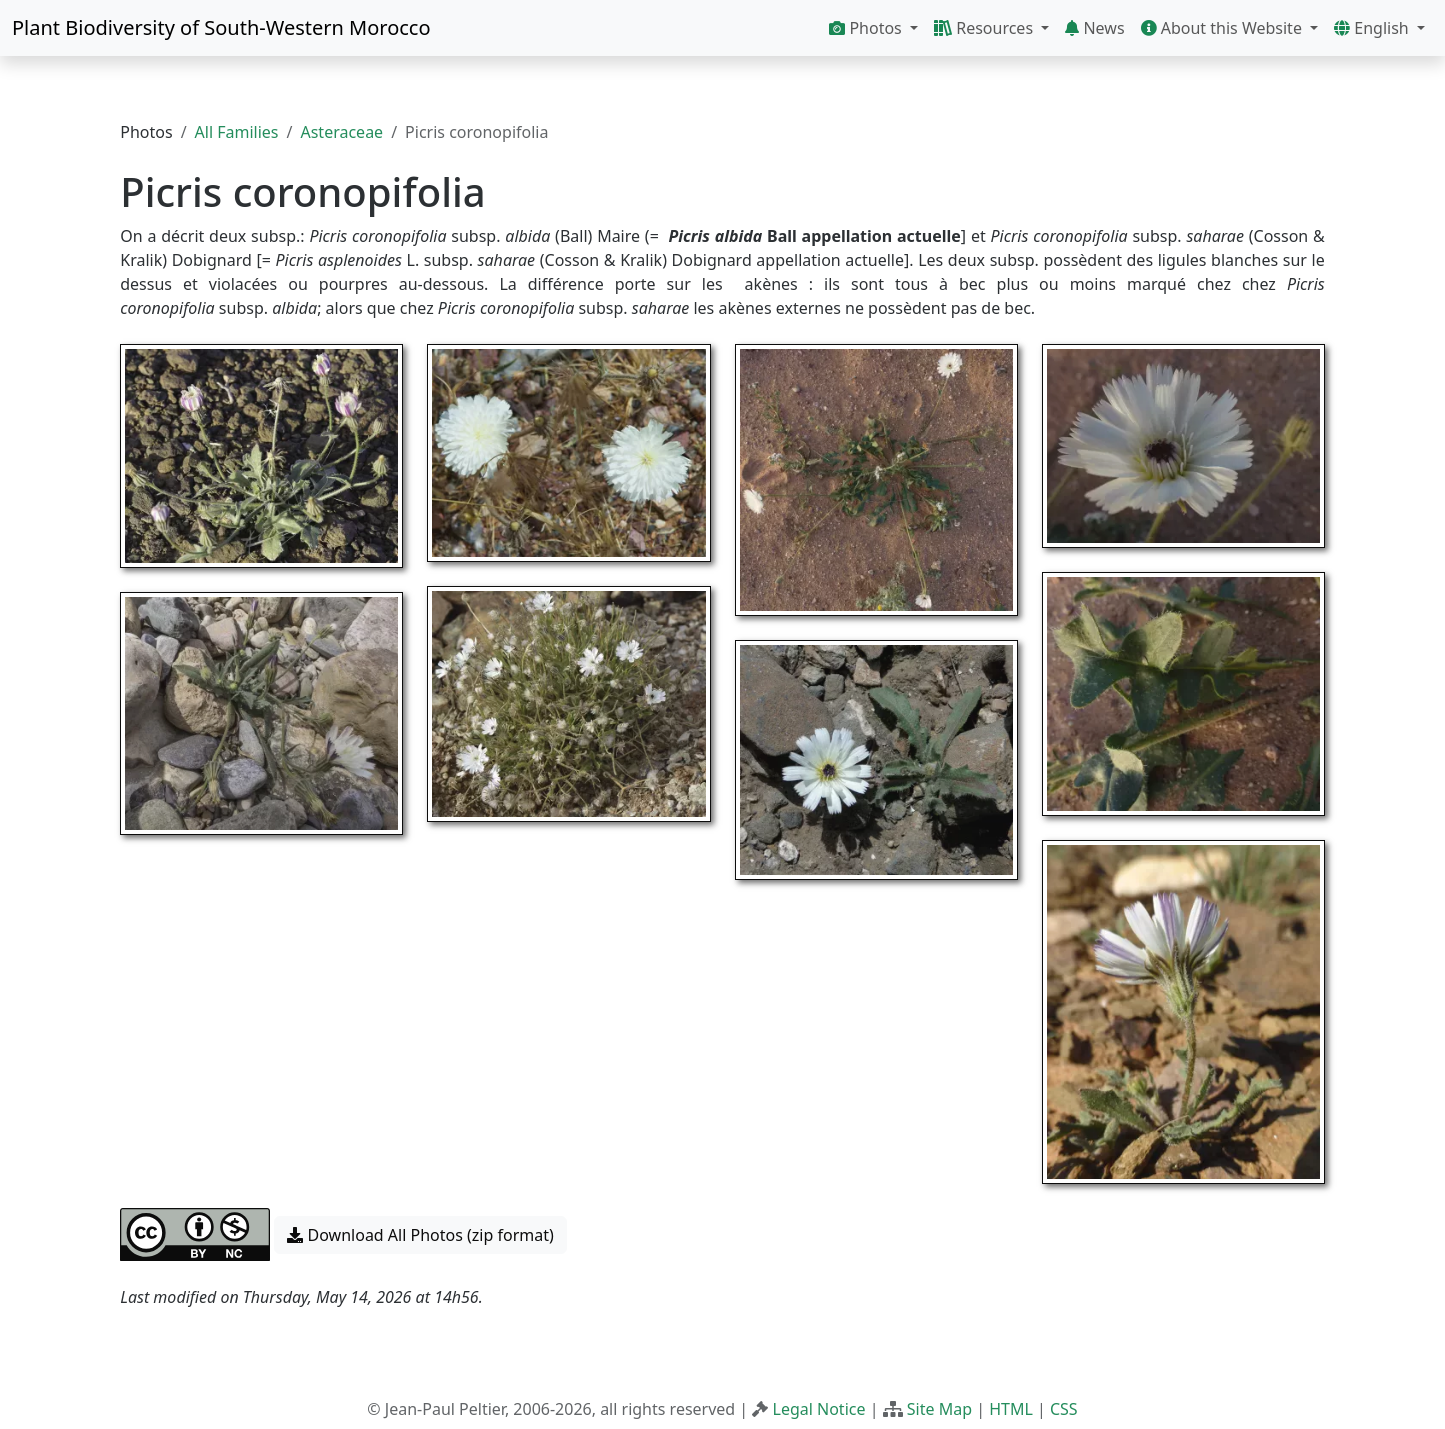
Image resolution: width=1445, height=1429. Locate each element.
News (1094, 28)
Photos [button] (867, 28)
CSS (1064, 1409)
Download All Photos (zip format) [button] (420, 1235)
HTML (1011, 1409)
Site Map (939, 1409)
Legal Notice (819, 1409)
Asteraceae (341, 132)
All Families (237, 132)
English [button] (1373, 28)
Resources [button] (985, 28)
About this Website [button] (1224, 28)
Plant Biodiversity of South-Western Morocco (221, 27)
